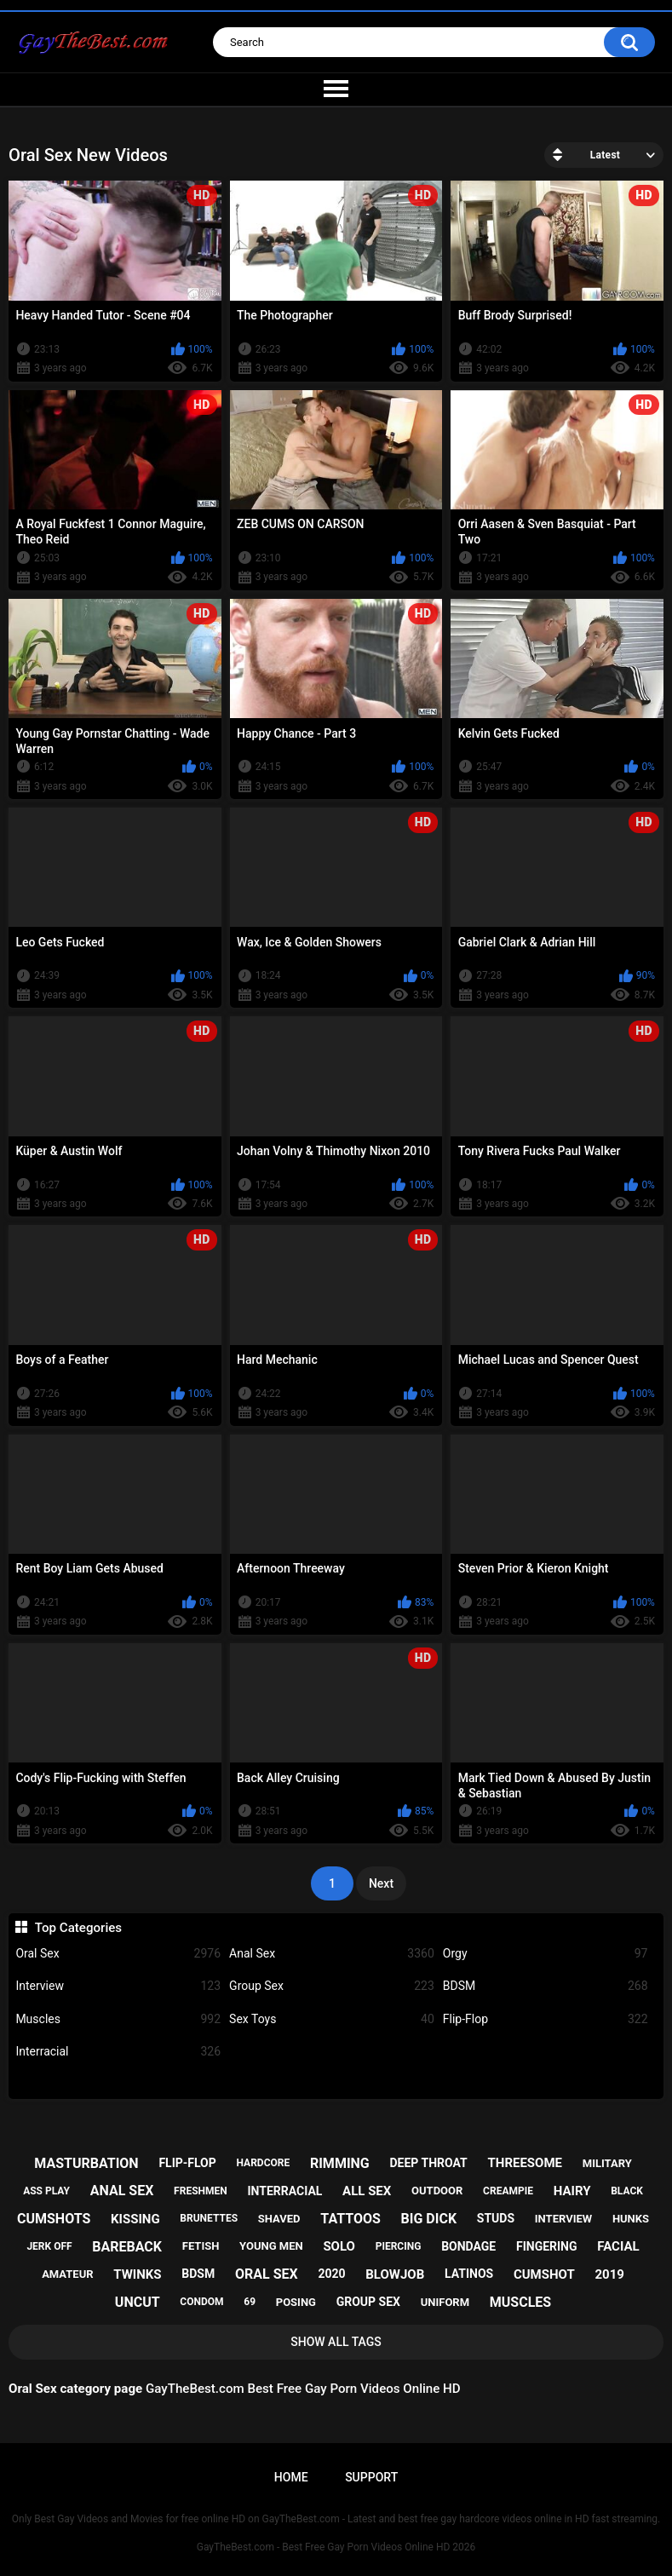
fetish (201, 2246)
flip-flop (186, 2163)
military (607, 2163)
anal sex (122, 2190)
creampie (508, 2191)
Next (381, 1883)
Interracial (118, 2051)
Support (371, 2477)
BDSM (545, 1986)
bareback (127, 2247)
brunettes (209, 2218)
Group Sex (331, 1986)
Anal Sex (331, 1953)
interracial (284, 2191)
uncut (137, 2302)
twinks (137, 2274)
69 (250, 2302)
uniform (445, 2302)
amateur (67, 2274)
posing (296, 2302)
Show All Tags (336, 2342)
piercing (399, 2246)
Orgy (545, 1953)
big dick (429, 2219)
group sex (368, 2302)
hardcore (263, 2163)
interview (563, 2218)
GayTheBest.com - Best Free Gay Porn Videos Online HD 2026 (336, 2547)
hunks (630, 2218)
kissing (135, 2219)
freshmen (200, 2191)
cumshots (53, 2219)
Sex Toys (331, 2019)
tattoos (350, 2219)
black (627, 2191)
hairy (572, 2191)
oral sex (266, 2274)
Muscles (118, 2019)
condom (201, 2302)
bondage (468, 2246)
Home (291, 2477)
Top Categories (78, 1927)
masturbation (86, 2163)
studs (495, 2218)
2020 (331, 2273)
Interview (118, 1986)
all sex (366, 2191)
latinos (469, 2273)
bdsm (198, 2273)
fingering (546, 2246)
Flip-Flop (545, 2019)
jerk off (49, 2246)
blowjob (394, 2274)
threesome (525, 2163)
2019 (608, 2274)
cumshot (544, 2274)
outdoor (436, 2190)
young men (271, 2246)
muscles (520, 2302)
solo (339, 2246)
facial (618, 2246)
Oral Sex (118, 1953)
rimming (340, 2163)
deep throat (429, 2163)
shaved (279, 2218)
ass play (46, 2191)
